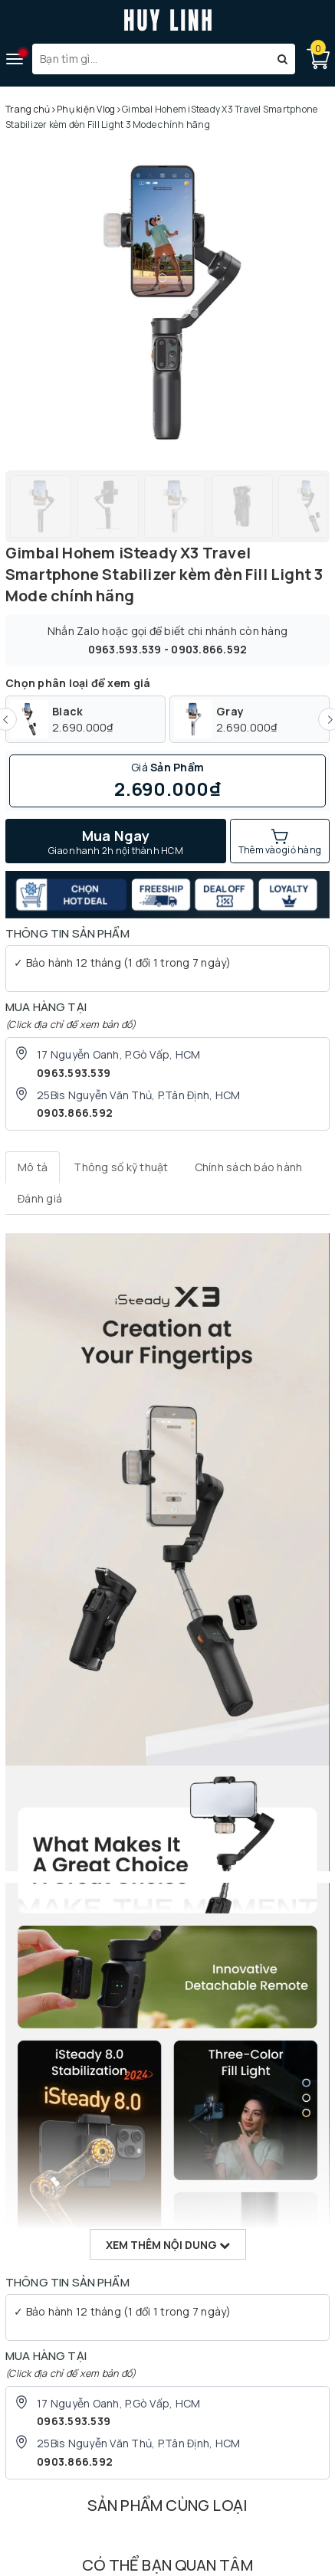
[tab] (32, 1167)
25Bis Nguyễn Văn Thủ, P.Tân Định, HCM (138, 1095)
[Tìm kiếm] (282, 59)
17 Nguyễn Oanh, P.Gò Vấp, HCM (118, 1054)
